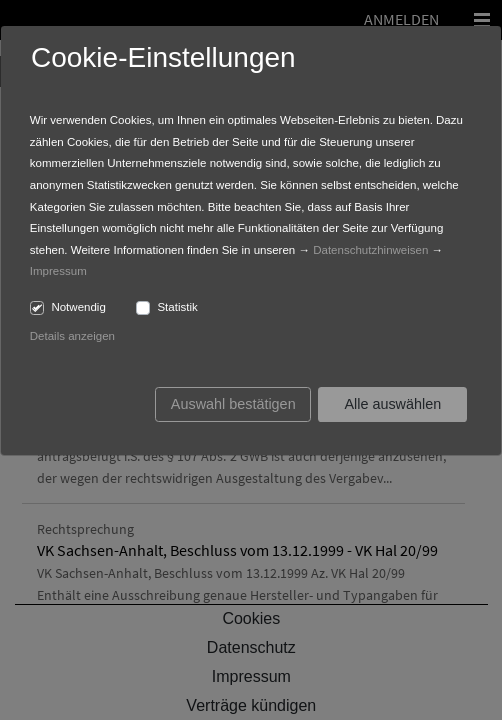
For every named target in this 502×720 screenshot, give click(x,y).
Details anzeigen (72, 336)
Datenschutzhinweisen (370, 250)
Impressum (58, 271)
